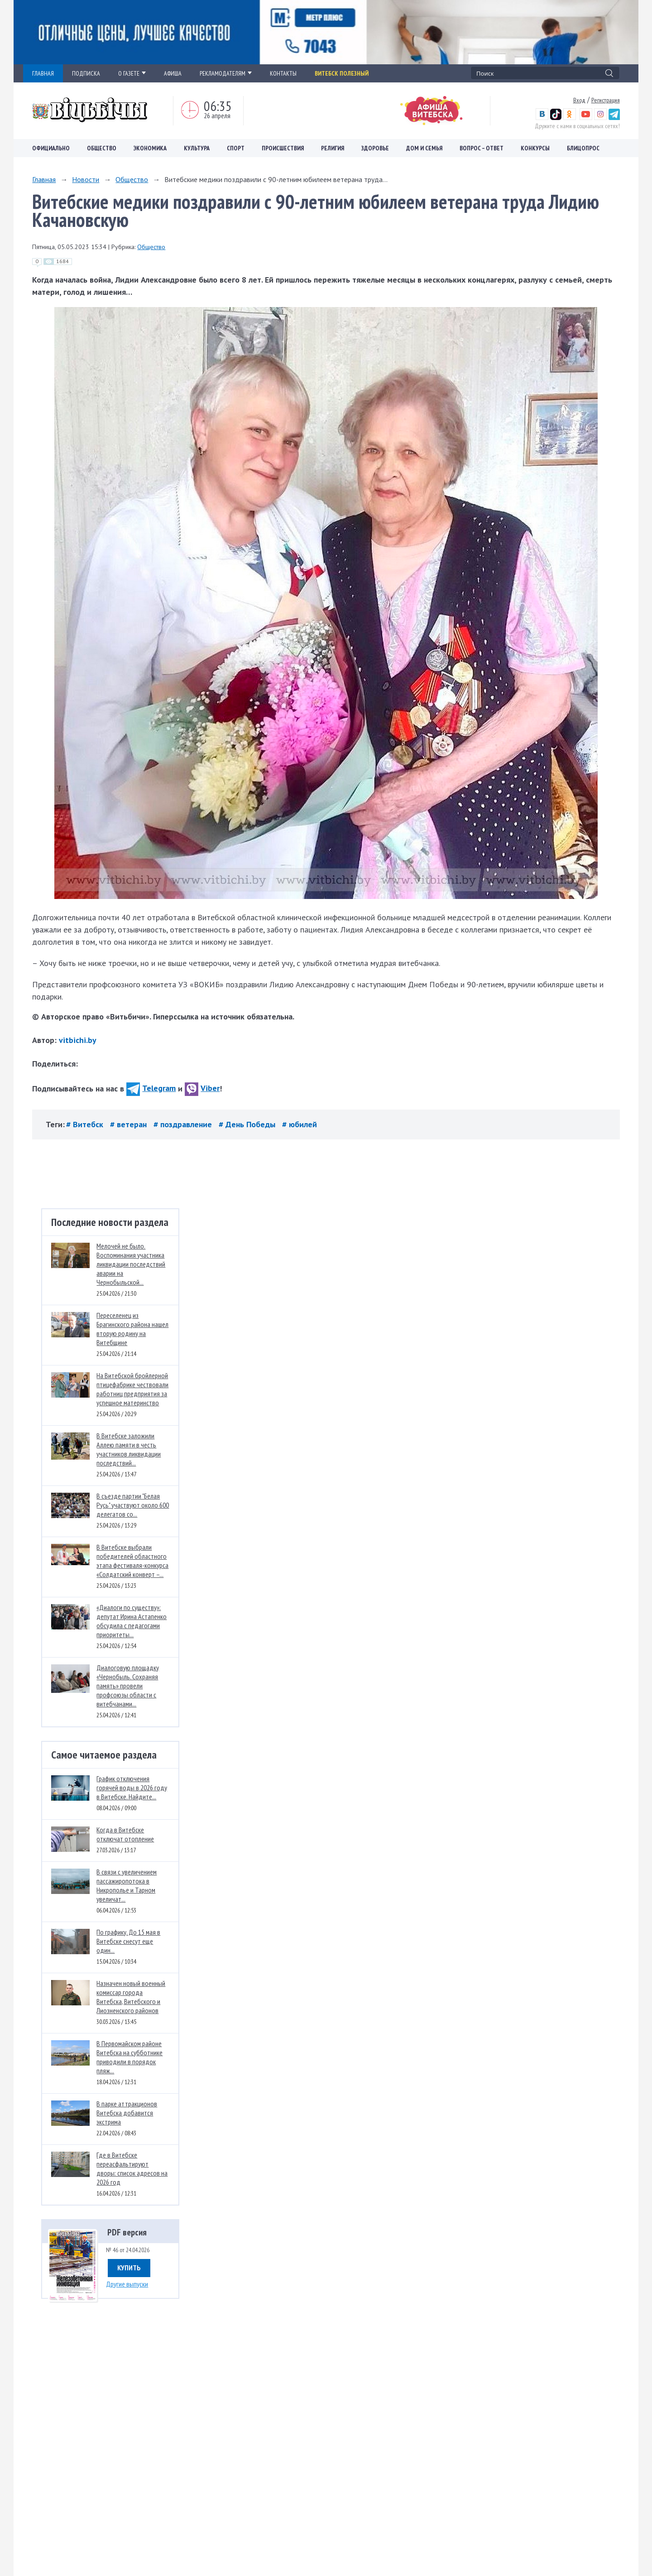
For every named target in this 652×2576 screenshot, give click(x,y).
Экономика (150, 148)
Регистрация (605, 100)
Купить (129, 2267)
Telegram (151, 1088)
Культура (197, 148)
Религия (332, 148)
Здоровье (375, 148)
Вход (579, 100)
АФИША (173, 73)
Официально (51, 148)
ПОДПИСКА (86, 73)
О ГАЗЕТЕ (132, 73)
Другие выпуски (127, 2283)
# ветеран (129, 1124)
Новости (85, 179)
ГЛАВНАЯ (43, 73)
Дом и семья (424, 148)
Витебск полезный (342, 73)
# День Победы (248, 1124)
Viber (202, 1088)
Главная (44, 179)
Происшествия (283, 148)
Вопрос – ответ (481, 148)
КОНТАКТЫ (283, 73)
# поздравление (183, 1124)
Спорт (235, 148)
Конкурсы (535, 148)
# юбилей (299, 1124)
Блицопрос (583, 148)
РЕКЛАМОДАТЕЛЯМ (226, 73)
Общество (101, 148)
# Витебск (85, 1124)
